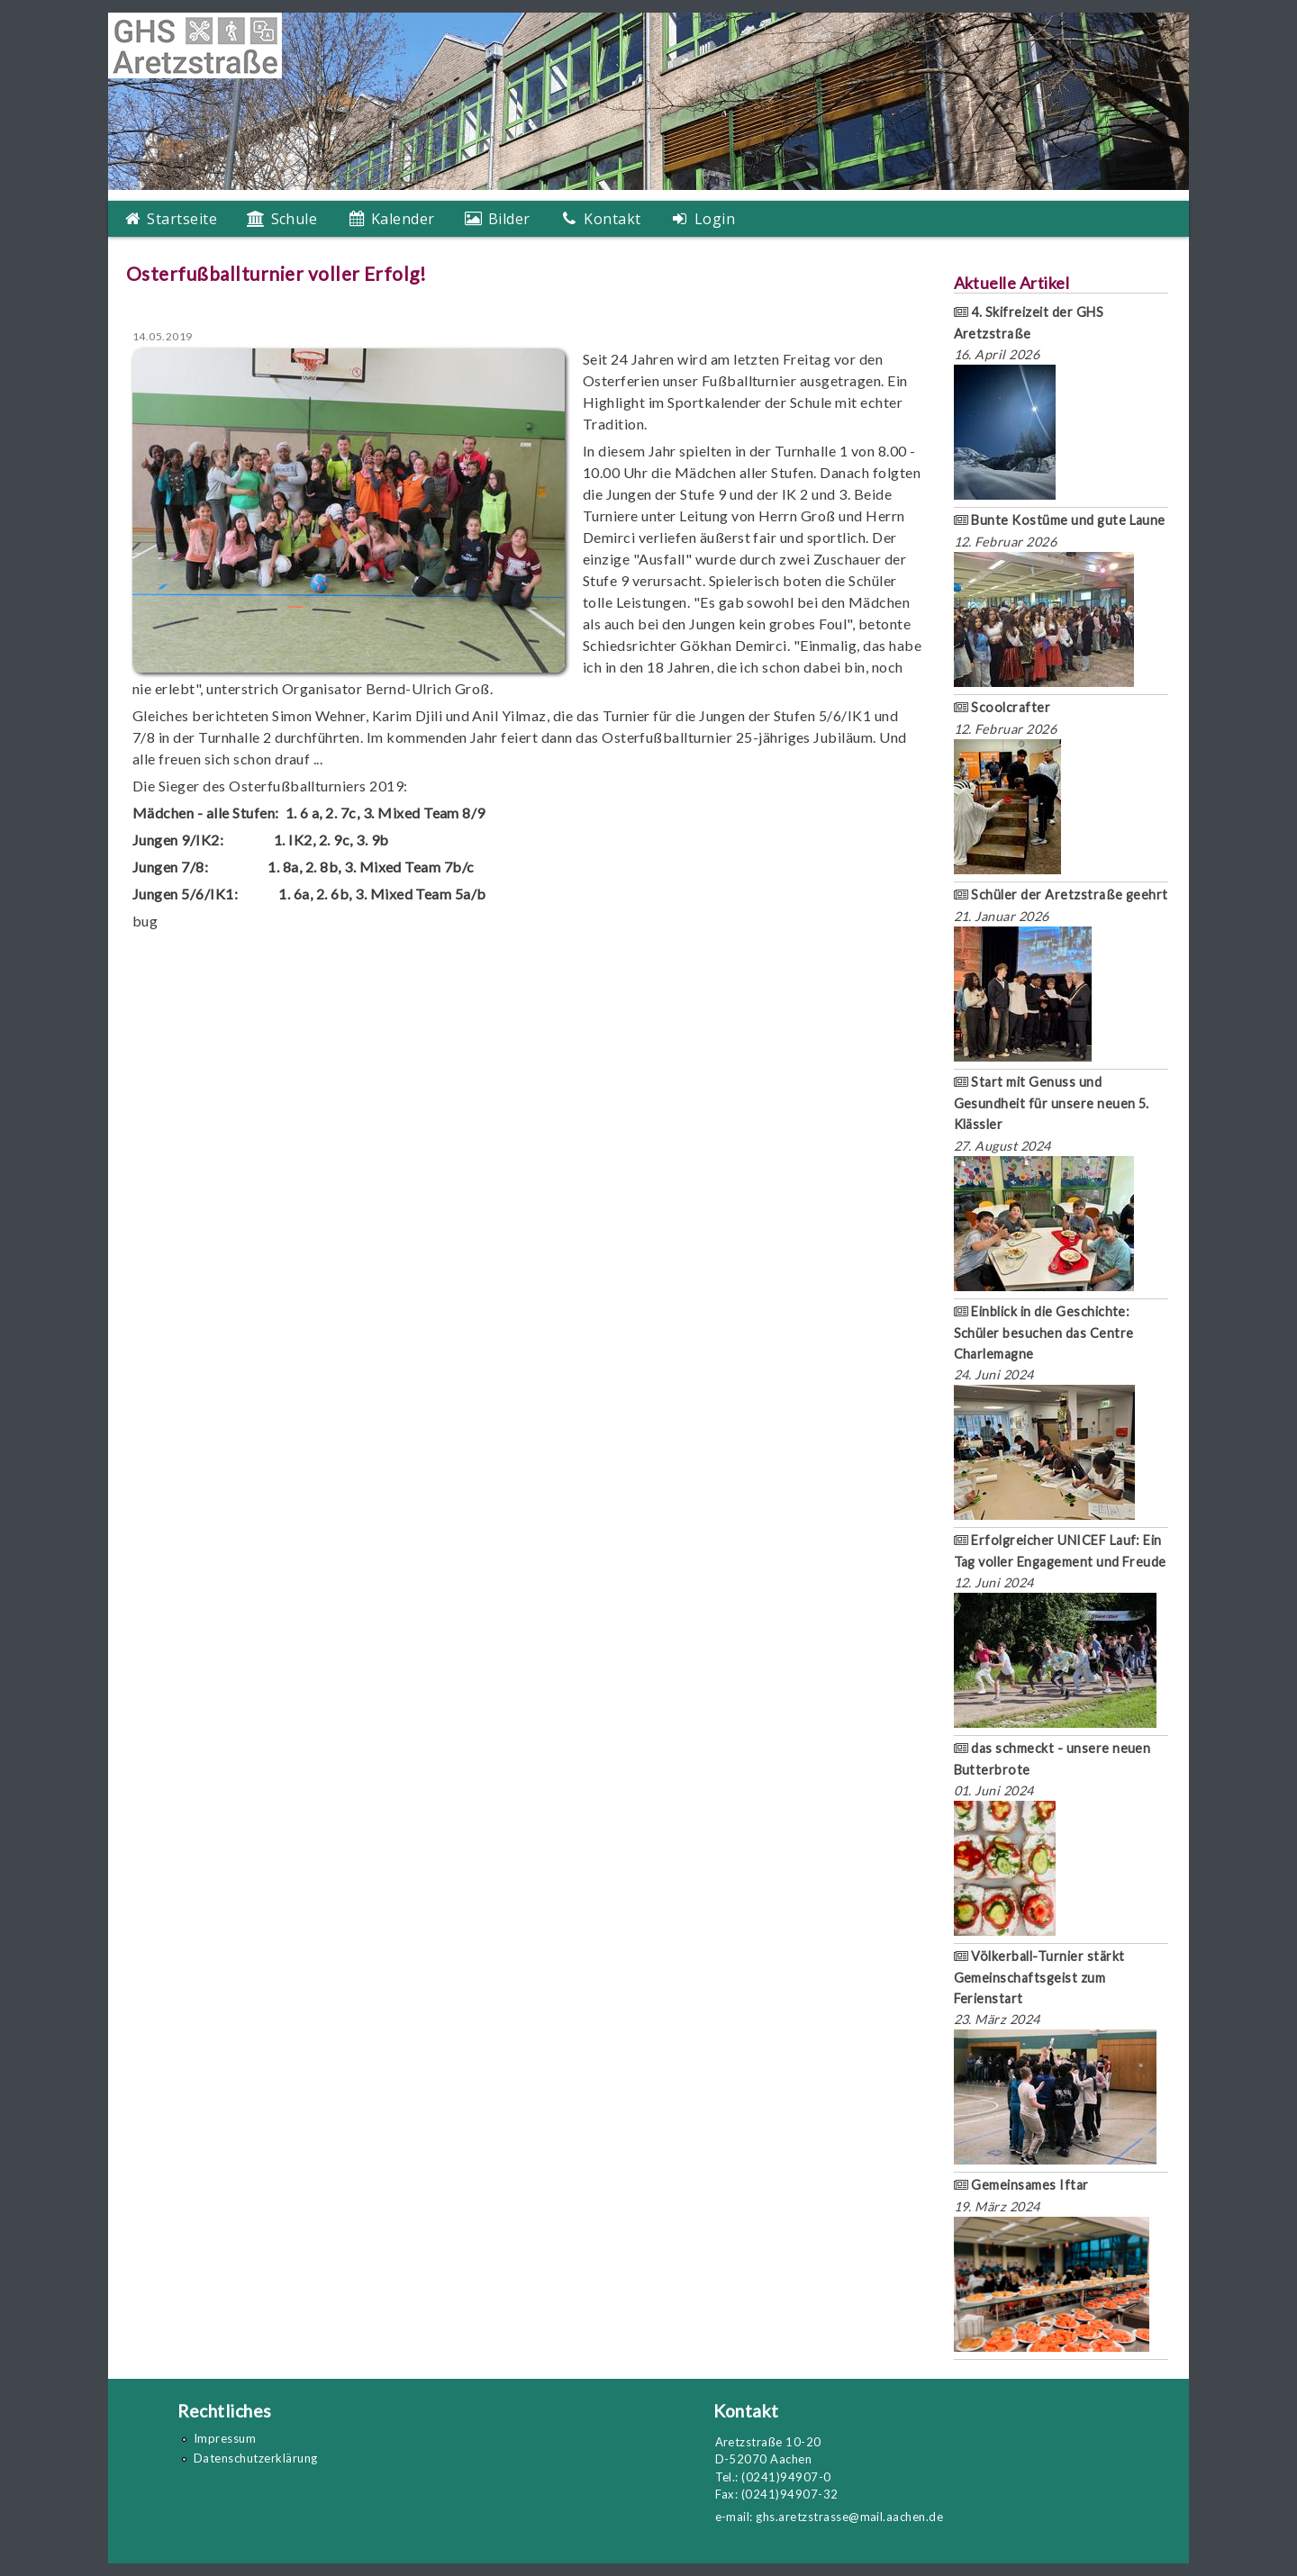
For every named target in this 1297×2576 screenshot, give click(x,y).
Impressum (225, 2438)
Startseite (180, 219)
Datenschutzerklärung (256, 2458)
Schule (292, 219)
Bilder (507, 219)
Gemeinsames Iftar (1021, 2184)
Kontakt (610, 219)
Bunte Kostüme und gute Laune (1059, 520)
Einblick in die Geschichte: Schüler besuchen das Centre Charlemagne (1044, 1332)
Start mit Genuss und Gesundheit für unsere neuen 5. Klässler (1051, 1103)
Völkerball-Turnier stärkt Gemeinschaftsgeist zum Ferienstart (1039, 1977)
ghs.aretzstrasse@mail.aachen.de (849, 2516)
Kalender (400, 219)
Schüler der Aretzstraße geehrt (1061, 894)
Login (712, 219)
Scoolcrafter (1002, 707)
